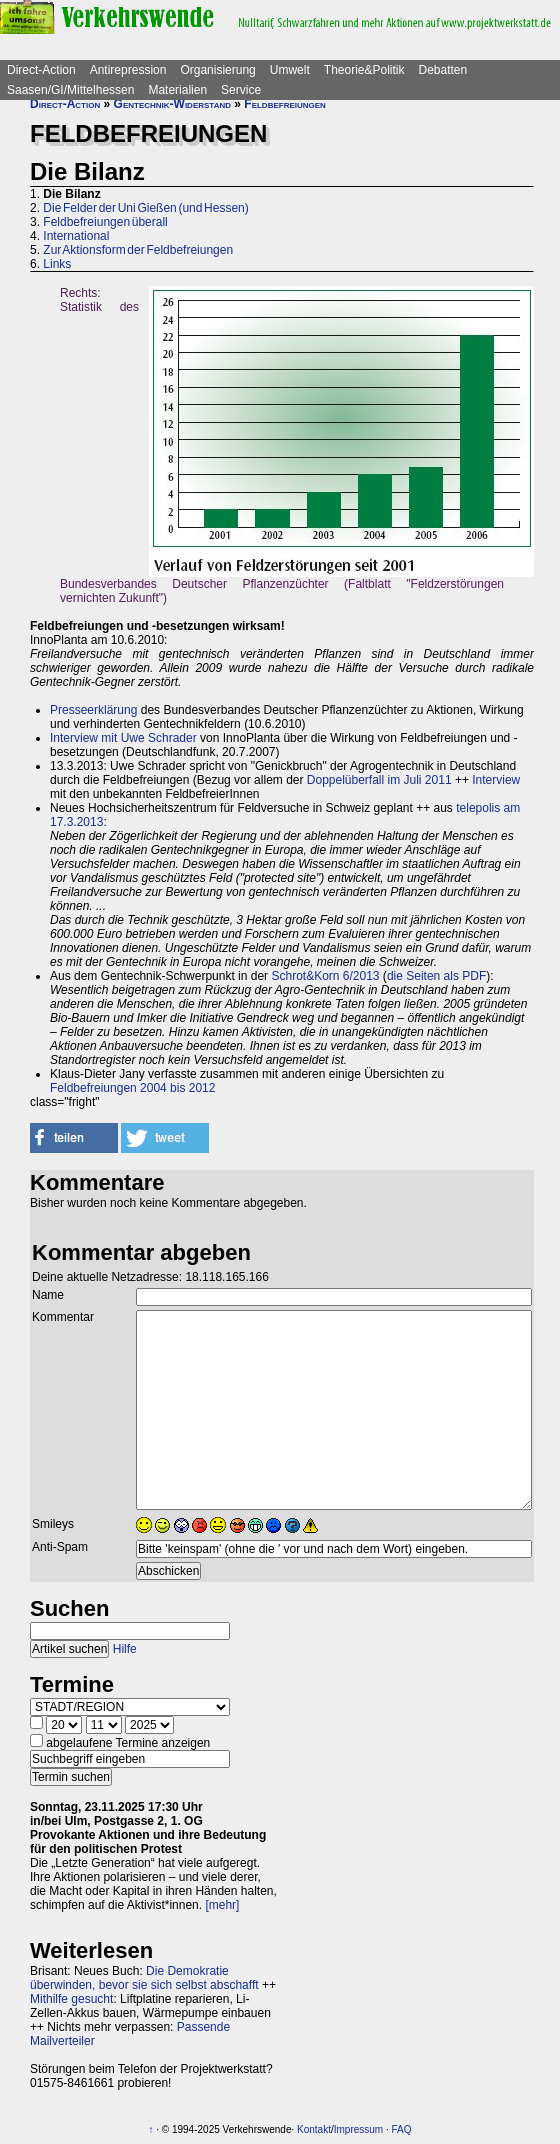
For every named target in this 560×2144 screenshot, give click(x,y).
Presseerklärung (93, 710)
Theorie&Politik (364, 70)
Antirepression (128, 70)
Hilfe (125, 1649)
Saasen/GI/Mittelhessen (70, 90)
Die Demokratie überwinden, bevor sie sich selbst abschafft (144, 1978)
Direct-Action (41, 70)
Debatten (443, 70)
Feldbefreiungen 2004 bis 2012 (132, 1088)
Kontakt (314, 2129)
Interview (496, 780)
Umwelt (290, 70)
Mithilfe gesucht (71, 1999)
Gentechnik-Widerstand (172, 104)
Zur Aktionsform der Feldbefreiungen (138, 250)
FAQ (402, 2129)
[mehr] (222, 1905)
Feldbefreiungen (285, 104)
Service (241, 90)
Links (57, 264)
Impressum (358, 2129)
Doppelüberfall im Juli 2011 (379, 780)
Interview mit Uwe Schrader (123, 738)
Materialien (177, 90)
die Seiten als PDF (436, 976)
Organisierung (217, 70)
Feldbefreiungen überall (105, 222)
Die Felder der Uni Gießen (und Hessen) (145, 208)
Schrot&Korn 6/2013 (325, 976)
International (76, 236)
